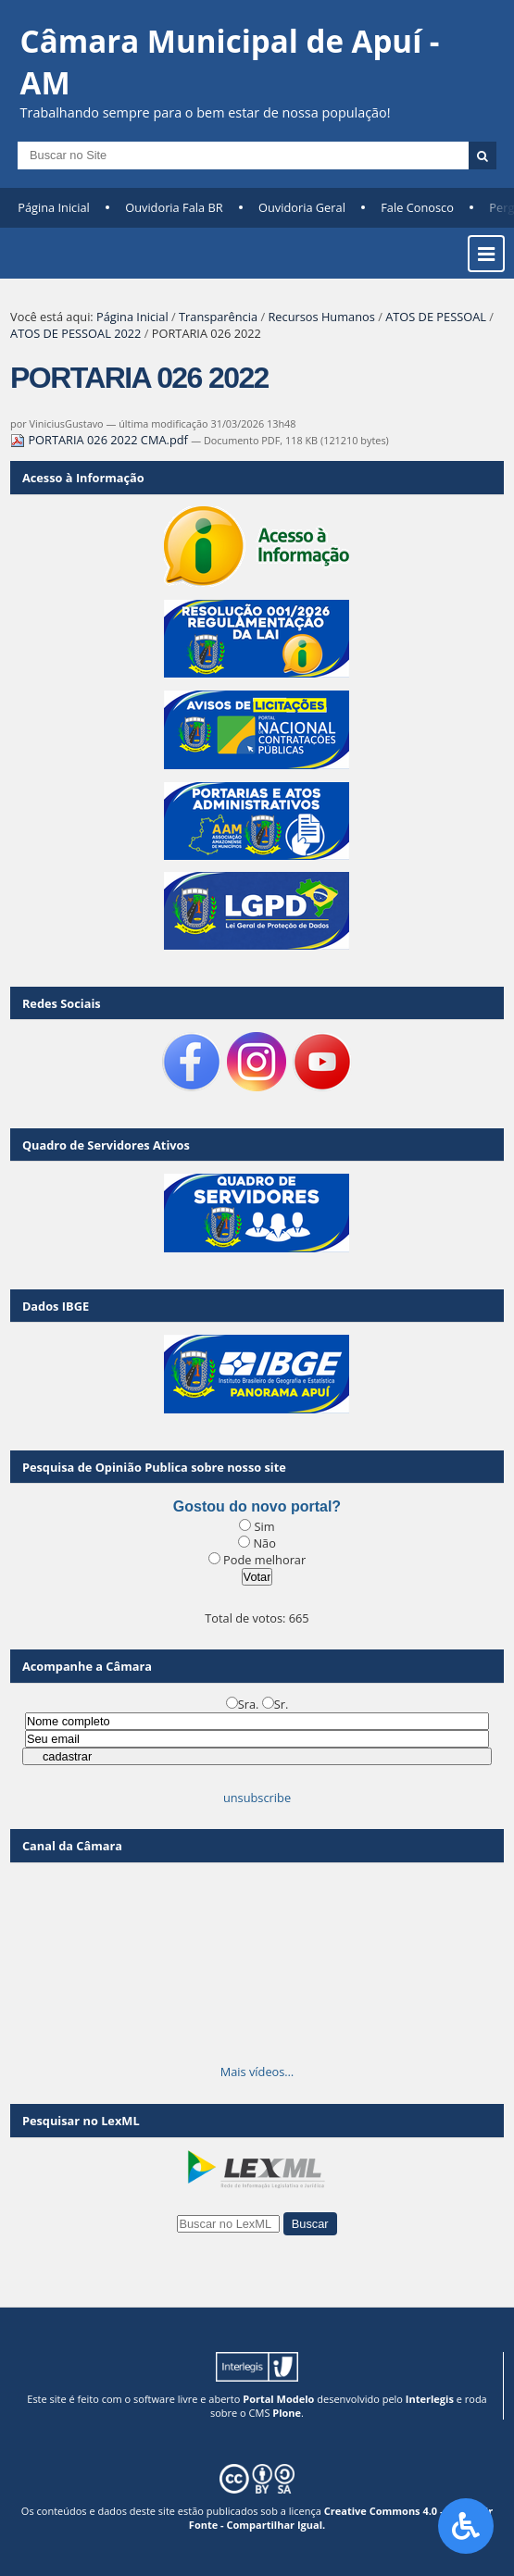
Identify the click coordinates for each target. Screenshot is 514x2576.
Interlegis (430, 2399)
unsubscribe (257, 1797)
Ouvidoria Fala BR (173, 207)
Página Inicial (54, 207)
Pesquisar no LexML (81, 2120)
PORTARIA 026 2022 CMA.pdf (100, 439)
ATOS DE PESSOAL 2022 (75, 333)
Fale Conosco (417, 207)
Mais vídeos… (257, 2071)
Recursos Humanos (321, 316)
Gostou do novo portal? (257, 1506)
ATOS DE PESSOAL (435, 316)
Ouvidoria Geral (301, 207)
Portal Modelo (278, 2399)
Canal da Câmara (72, 1845)
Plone (286, 2413)
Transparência (218, 316)
